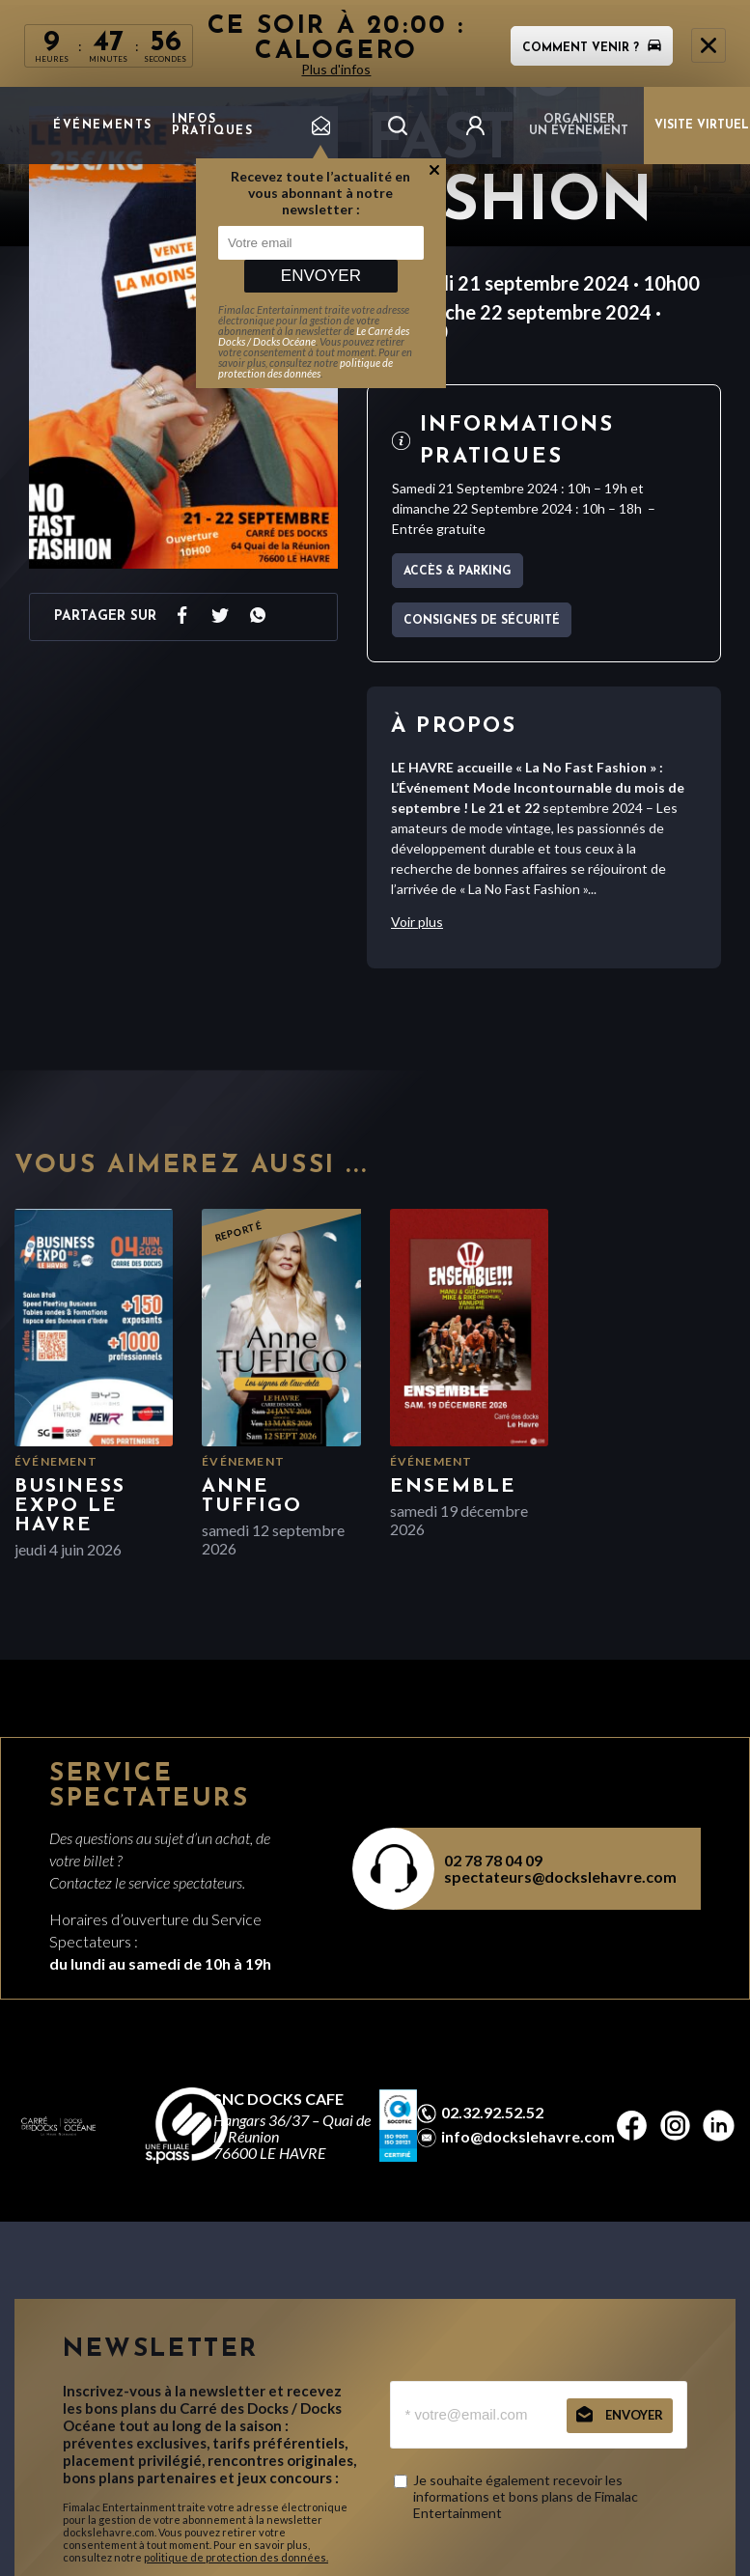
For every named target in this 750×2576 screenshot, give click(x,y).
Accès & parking (457, 571)
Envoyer (321, 275)
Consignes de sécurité (481, 621)
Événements (103, 125)
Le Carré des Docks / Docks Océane (313, 336)
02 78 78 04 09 (493, 1860)
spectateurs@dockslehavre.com (560, 1876)
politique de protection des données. (236, 2557)
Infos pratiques (212, 125)
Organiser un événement (578, 125)
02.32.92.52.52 (492, 2112)
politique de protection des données (305, 367)
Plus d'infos (337, 69)
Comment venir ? (591, 48)
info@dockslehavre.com (528, 2136)
